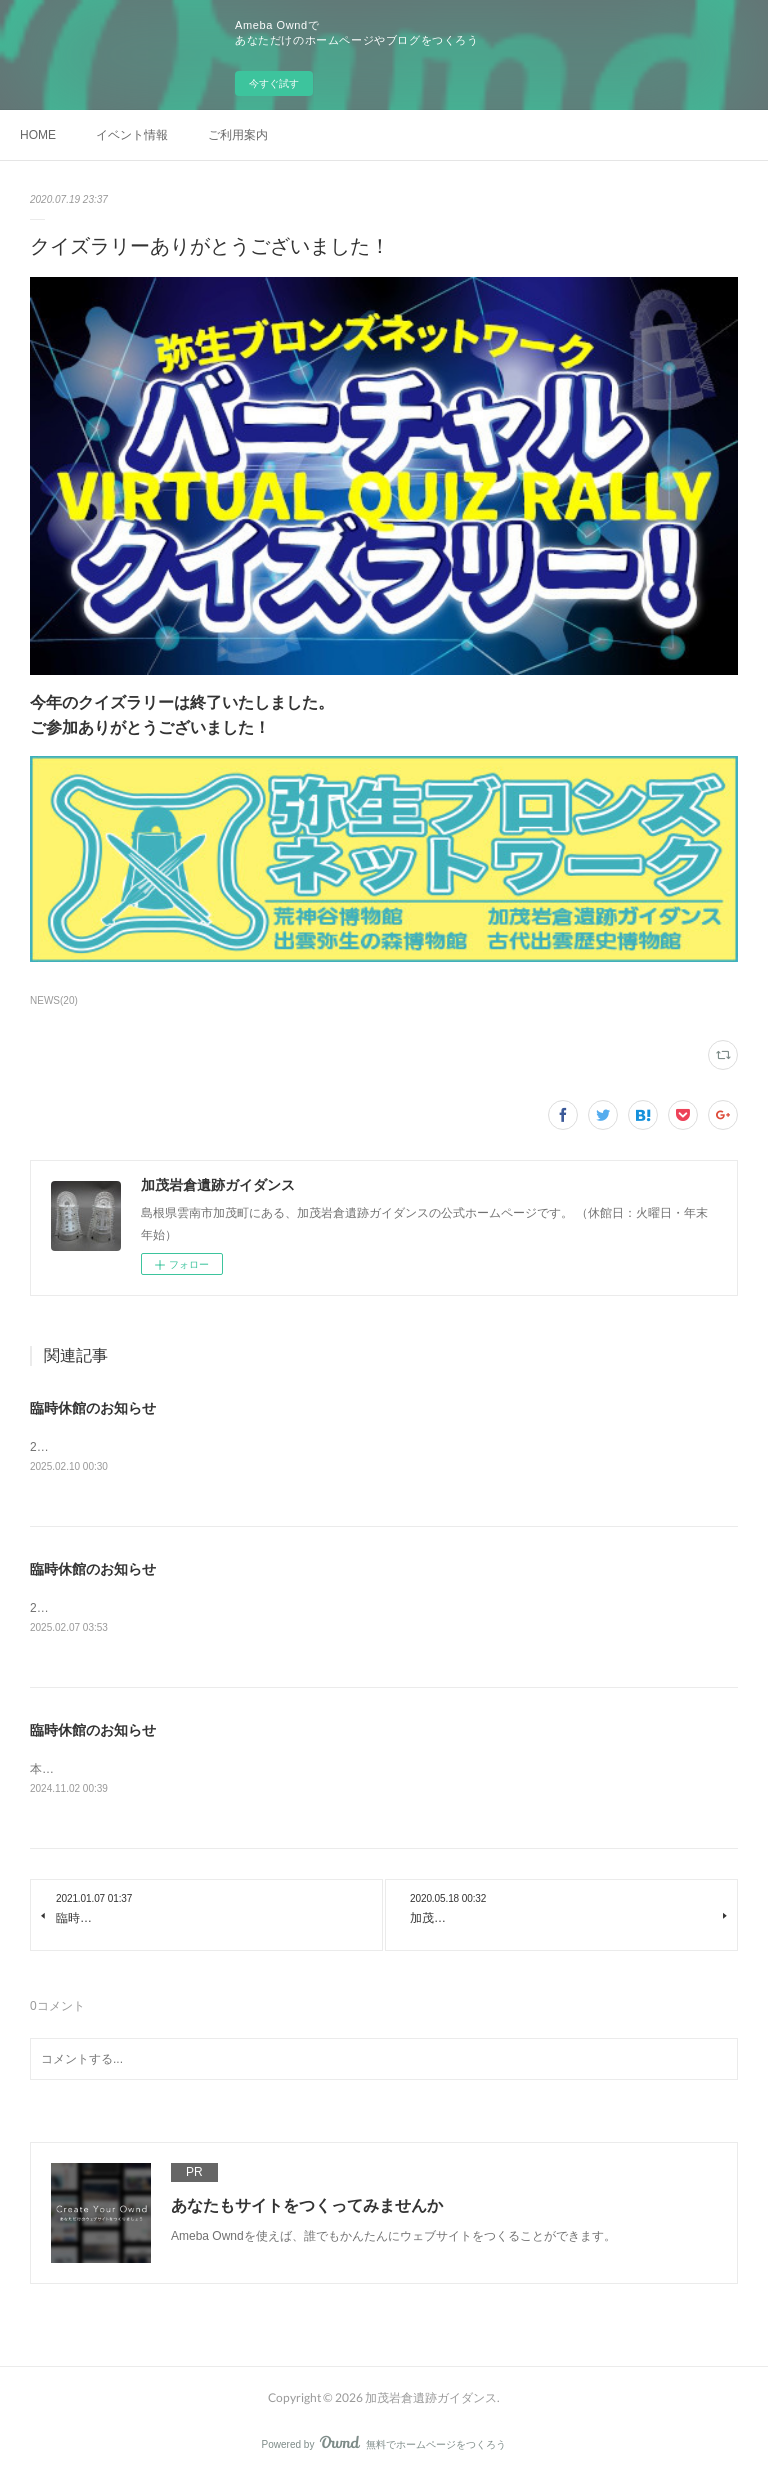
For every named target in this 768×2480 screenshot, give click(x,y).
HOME (38, 135)
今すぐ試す (274, 83)
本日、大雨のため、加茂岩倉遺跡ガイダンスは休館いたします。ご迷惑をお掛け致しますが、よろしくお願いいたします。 (360, 1770)
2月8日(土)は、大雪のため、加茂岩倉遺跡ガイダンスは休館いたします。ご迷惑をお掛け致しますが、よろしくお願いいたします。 (382, 1609)
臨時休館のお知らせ (93, 1408)
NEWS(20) (54, 1000)
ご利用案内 (238, 135)
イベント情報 (132, 135)
